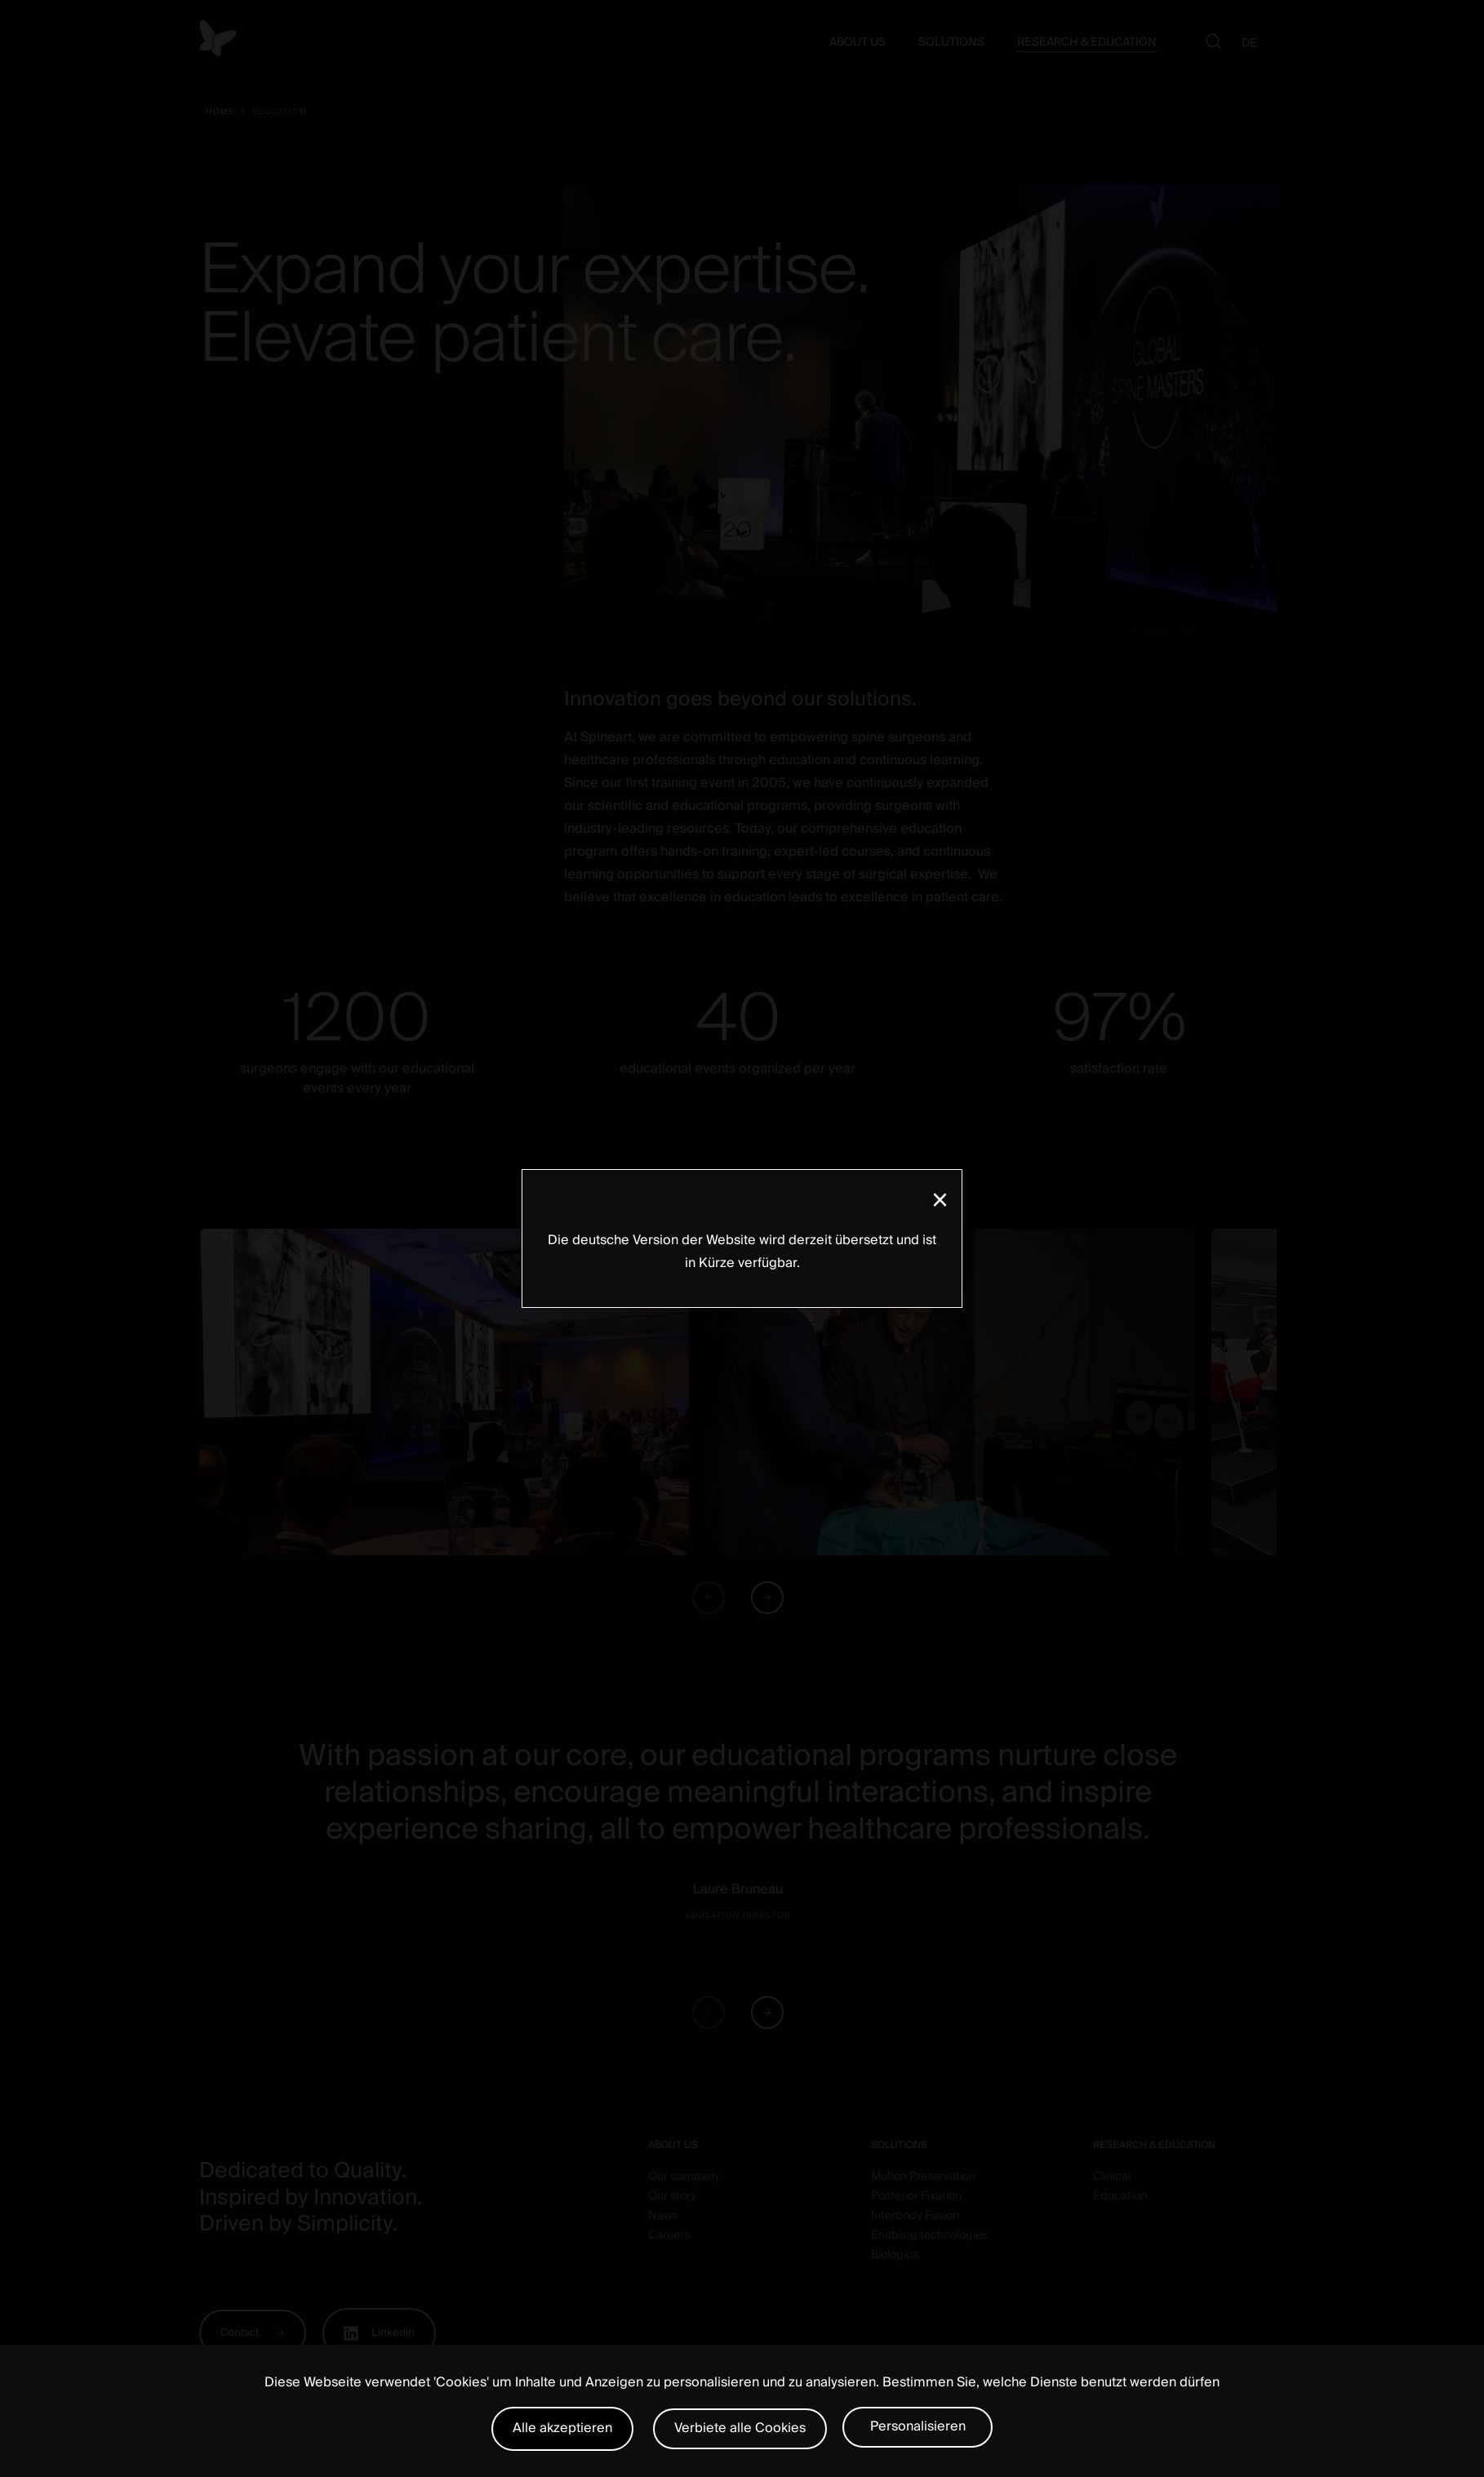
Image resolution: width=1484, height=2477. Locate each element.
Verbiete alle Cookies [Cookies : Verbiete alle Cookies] (740, 2428)
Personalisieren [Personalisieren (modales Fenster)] (918, 2426)
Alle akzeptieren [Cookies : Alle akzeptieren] (562, 2428)
